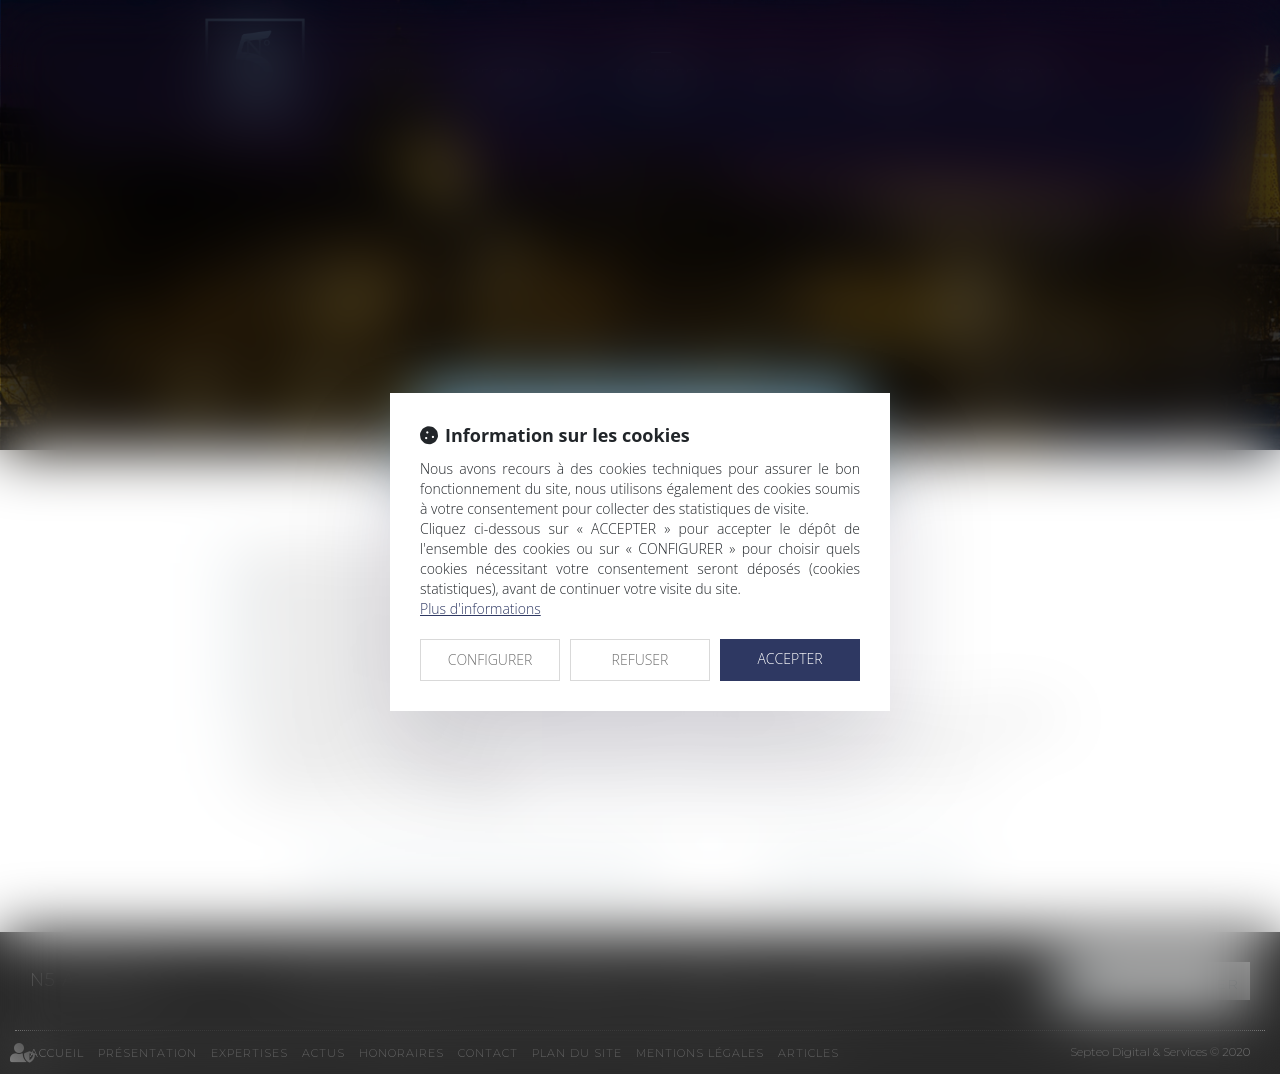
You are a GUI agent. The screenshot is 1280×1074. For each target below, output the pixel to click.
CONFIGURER (490, 659)
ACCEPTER (789, 658)
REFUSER (640, 659)
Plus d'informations (480, 608)
